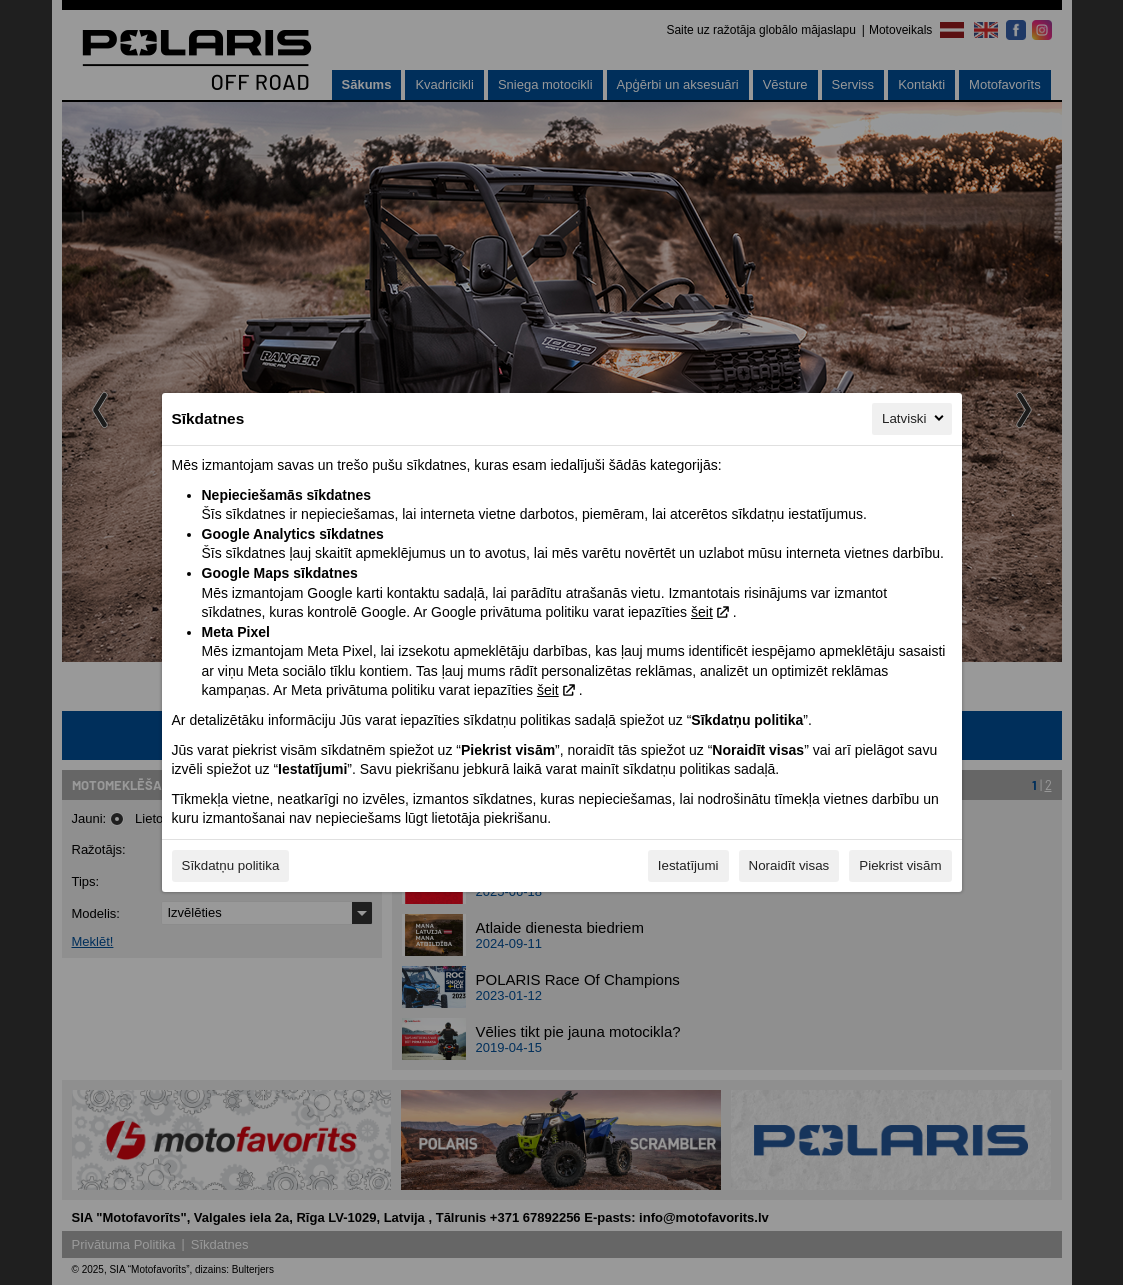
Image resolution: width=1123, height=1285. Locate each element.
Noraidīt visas (789, 865)
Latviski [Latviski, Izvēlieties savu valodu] (914, 418)
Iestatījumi (688, 865)
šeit (702, 612)
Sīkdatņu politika (231, 865)
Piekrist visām (900, 865)
